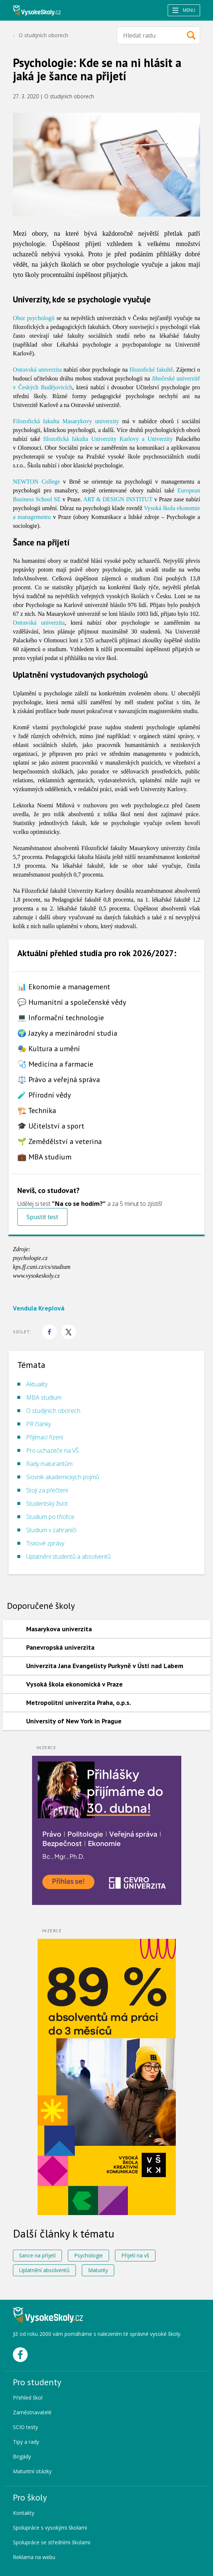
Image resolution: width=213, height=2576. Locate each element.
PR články (38, 1424)
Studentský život (47, 1503)
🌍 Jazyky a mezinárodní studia (67, 1033)
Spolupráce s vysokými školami (50, 2527)
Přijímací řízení (44, 1437)
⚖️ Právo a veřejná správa (58, 1079)
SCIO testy (25, 2427)
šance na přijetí (37, 2255)
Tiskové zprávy (45, 1543)
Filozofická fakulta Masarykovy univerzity (66, 421)
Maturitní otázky (32, 2471)
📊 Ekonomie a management (63, 987)
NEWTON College (36, 481)
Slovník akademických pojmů (62, 1477)
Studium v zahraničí (51, 1530)
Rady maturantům (49, 1464)
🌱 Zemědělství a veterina (59, 1141)
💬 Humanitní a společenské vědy (71, 1002)
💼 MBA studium (44, 1157)
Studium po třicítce (50, 1517)
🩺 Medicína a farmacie (55, 1064)
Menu (183, 10)
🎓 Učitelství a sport (50, 1126)
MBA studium (44, 1397)
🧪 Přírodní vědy (44, 1095)
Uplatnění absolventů (44, 2270)
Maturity (98, 2270)
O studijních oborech (43, 35)
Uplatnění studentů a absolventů (68, 1556)
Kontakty (23, 2512)
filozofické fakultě (151, 369)
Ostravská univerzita (37, 369)
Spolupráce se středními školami (51, 2542)
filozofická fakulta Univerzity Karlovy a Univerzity (107, 439)
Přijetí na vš (135, 2255)
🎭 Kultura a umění (48, 1048)
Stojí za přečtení (47, 1490)
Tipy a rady (26, 2441)
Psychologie (88, 2255)
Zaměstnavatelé (32, 2412)
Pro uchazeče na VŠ (52, 1450)
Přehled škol (27, 2397)
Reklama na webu (34, 2557)
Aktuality (37, 1384)
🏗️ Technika (36, 1110)
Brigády (22, 2456)
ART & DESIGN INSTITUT (118, 499)
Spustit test (42, 1217)
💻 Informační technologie (60, 1017)
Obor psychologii (34, 318)
